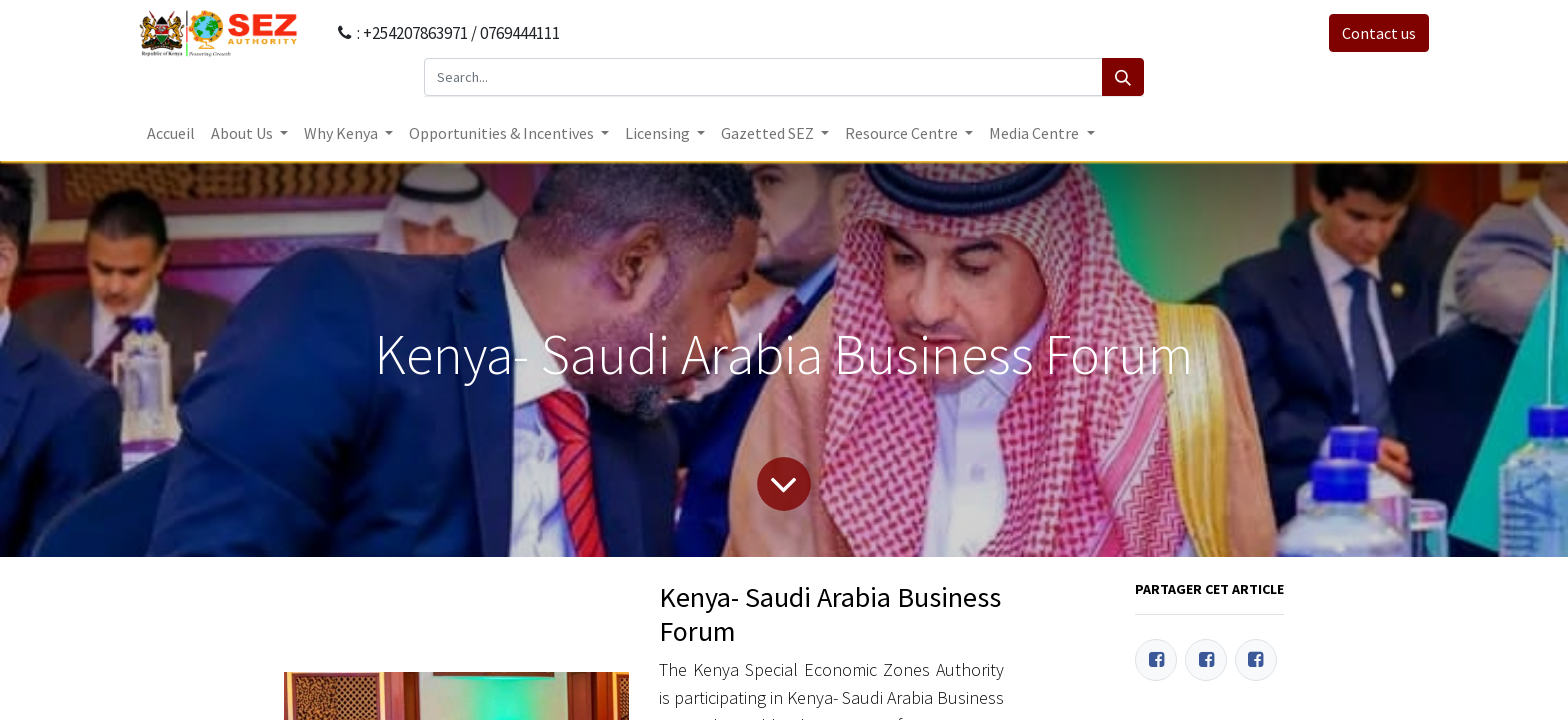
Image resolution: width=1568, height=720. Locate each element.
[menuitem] (171, 133)
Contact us (1379, 33)
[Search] (1123, 77)
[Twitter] (1206, 660)
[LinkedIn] (1256, 660)
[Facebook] (1156, 660)
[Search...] (763, 77)
